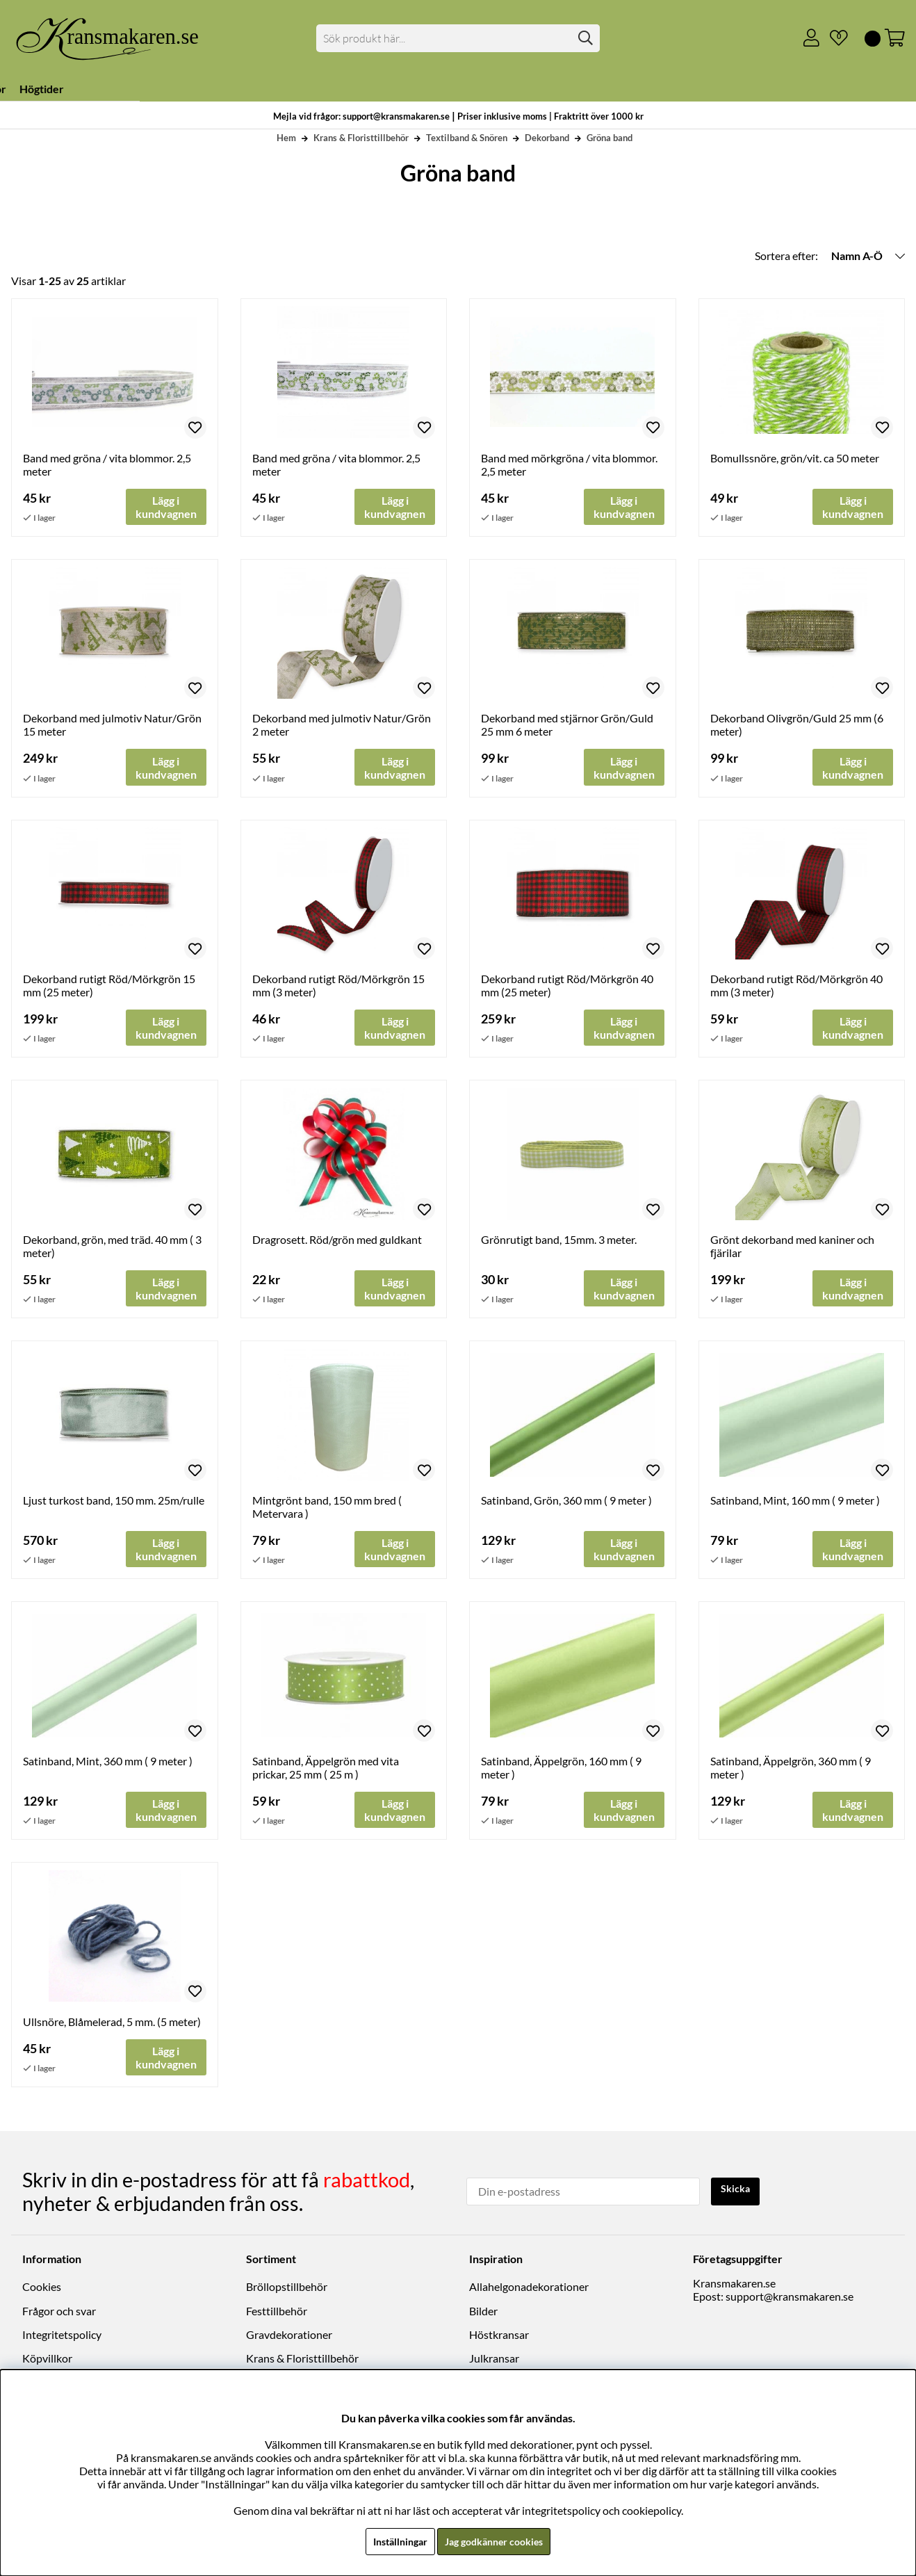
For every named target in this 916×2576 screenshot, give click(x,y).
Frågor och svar (59, 2315)
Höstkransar (499, 2339)
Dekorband (547, 137)
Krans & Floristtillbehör (361, 137)
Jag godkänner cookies (497, 2540)
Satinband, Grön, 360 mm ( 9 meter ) (566, 1505)
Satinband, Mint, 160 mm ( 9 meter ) (795, 1505)
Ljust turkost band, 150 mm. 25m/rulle (113, 1505)
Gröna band (609, 137)
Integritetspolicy (61, 2339)
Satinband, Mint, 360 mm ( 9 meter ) (108, 1767)
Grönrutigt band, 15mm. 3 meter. (559, 1243)
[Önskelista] (833, 38)
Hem (286, 137)
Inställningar (393, 2540)
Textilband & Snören (466, 137)
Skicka (738, 2194)
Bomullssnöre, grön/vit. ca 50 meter (794, 457)
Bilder (483, 2315)
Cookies (41, 2291)
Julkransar (494, 2363)
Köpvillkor (47, 2363)
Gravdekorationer (289, 2339)
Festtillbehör (276, 2315)
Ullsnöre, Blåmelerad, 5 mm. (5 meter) (112, 2029)
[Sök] (457, 38)
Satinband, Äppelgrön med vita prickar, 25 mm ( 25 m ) (325, 1774)
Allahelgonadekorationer (529, 2291)
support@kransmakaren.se (789, 2301)
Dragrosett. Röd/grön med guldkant (337, 1243)
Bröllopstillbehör (286, 2291)
